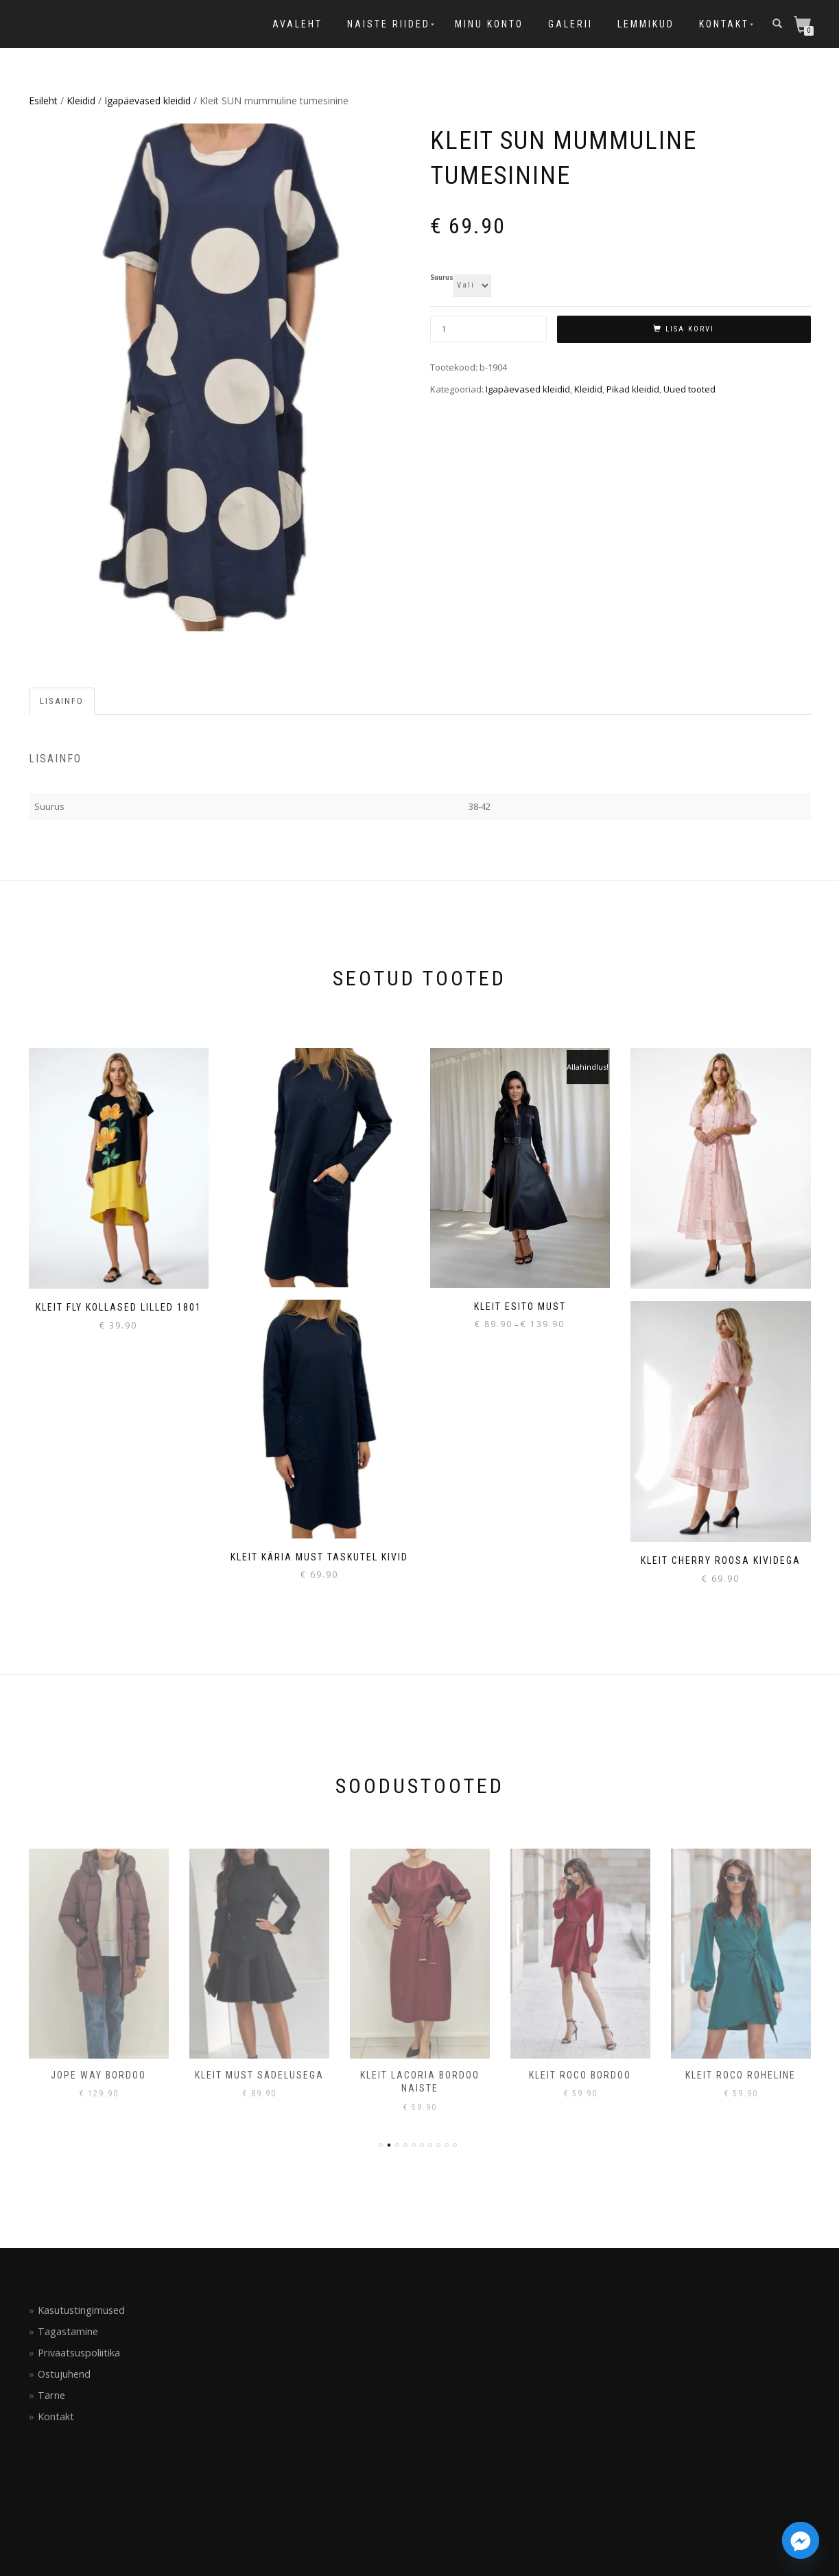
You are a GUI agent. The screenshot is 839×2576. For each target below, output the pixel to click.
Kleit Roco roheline (740, 2075)
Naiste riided (388, 24)
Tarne (51, 2395)
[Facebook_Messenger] (800, 2540)
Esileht (43, 100)
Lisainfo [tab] (62, 701)
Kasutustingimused (81, 2310)
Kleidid (81, 100)
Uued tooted (689, 389)
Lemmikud (645, 24)
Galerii (570, 24)
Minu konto (489, 24)
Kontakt (724, 24)
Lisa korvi (689, 329)
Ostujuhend (64, 2373)
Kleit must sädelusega (259, 2075)
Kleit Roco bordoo (580, 2075)
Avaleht (297, 24)
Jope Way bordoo (98, 2075)
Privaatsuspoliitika (79, 2352)
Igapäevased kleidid (147, 100)
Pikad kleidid (632, 389)
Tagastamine (68, 2331)
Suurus (441, 277)
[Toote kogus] (488, 329)
